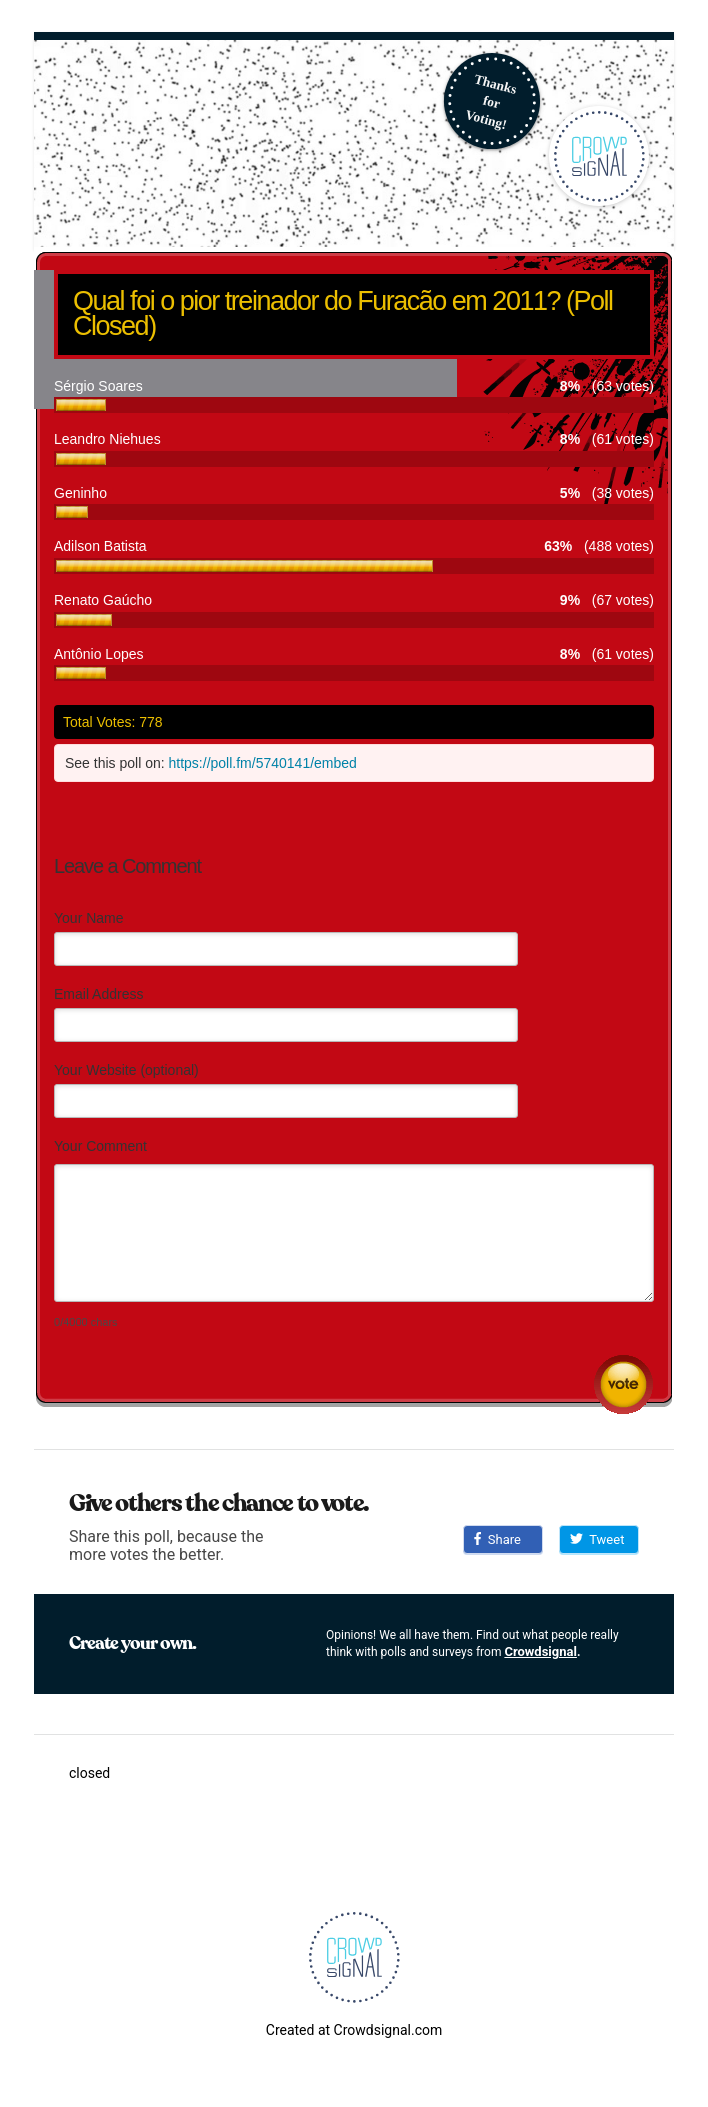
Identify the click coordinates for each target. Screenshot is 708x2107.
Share (497, 1539)
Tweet (597, 1539)
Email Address (98, 994)
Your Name (89, 918)
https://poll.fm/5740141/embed (263, 763)
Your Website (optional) (126, 1070)
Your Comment (100, 1146)
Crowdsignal (540, 1651)
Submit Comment (623, 1384)
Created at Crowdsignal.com (354, 2030)
